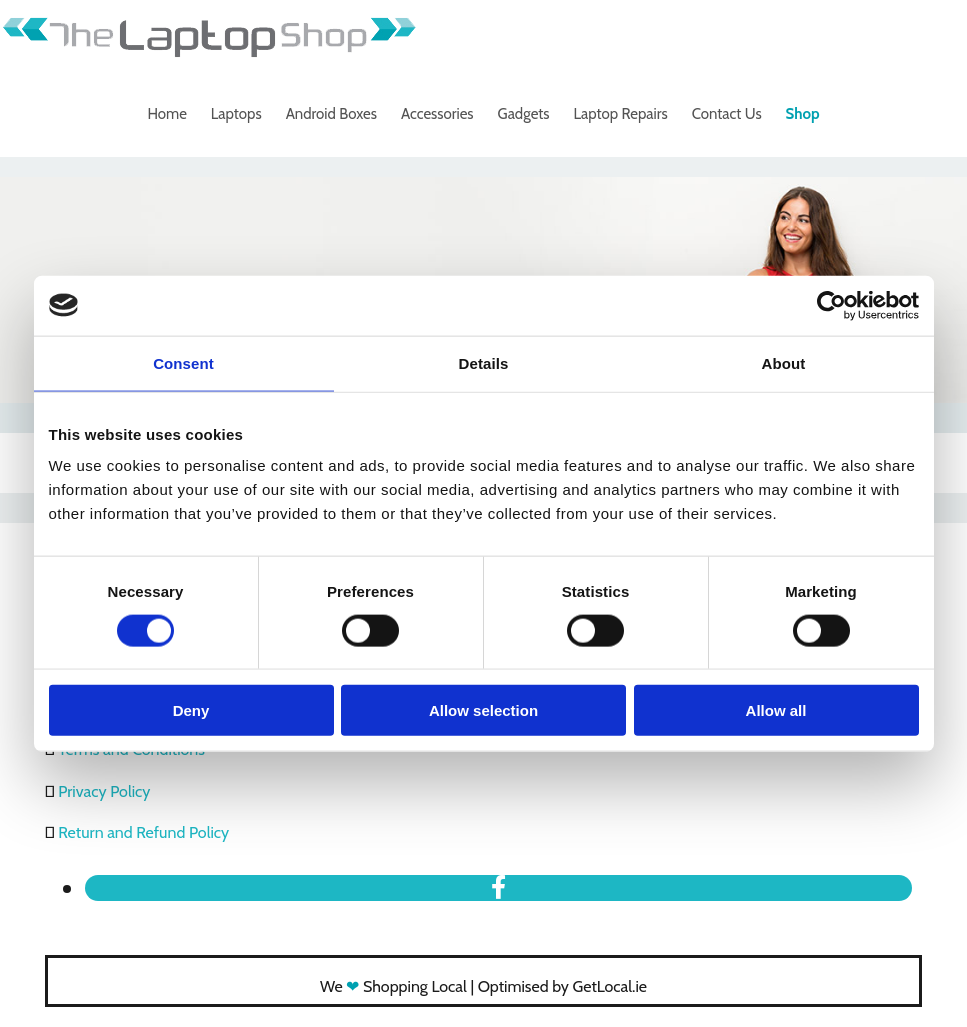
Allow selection (483, 710)
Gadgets (524, 114)
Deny (191, 710)
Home (166, 114)
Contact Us (727, 114)
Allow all (776, 710)
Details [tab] (484, 362)
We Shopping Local (393, 986)
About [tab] (784, 362)
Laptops (236, 114)
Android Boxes (331, 114)
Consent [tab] (183, 362)
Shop (803, 114)
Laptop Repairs (621, 114)
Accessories (437, 114)
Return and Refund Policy (143, 832)
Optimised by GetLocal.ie (562, 986)
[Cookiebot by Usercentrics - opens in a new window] (831, 305)
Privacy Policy (104, 791)
